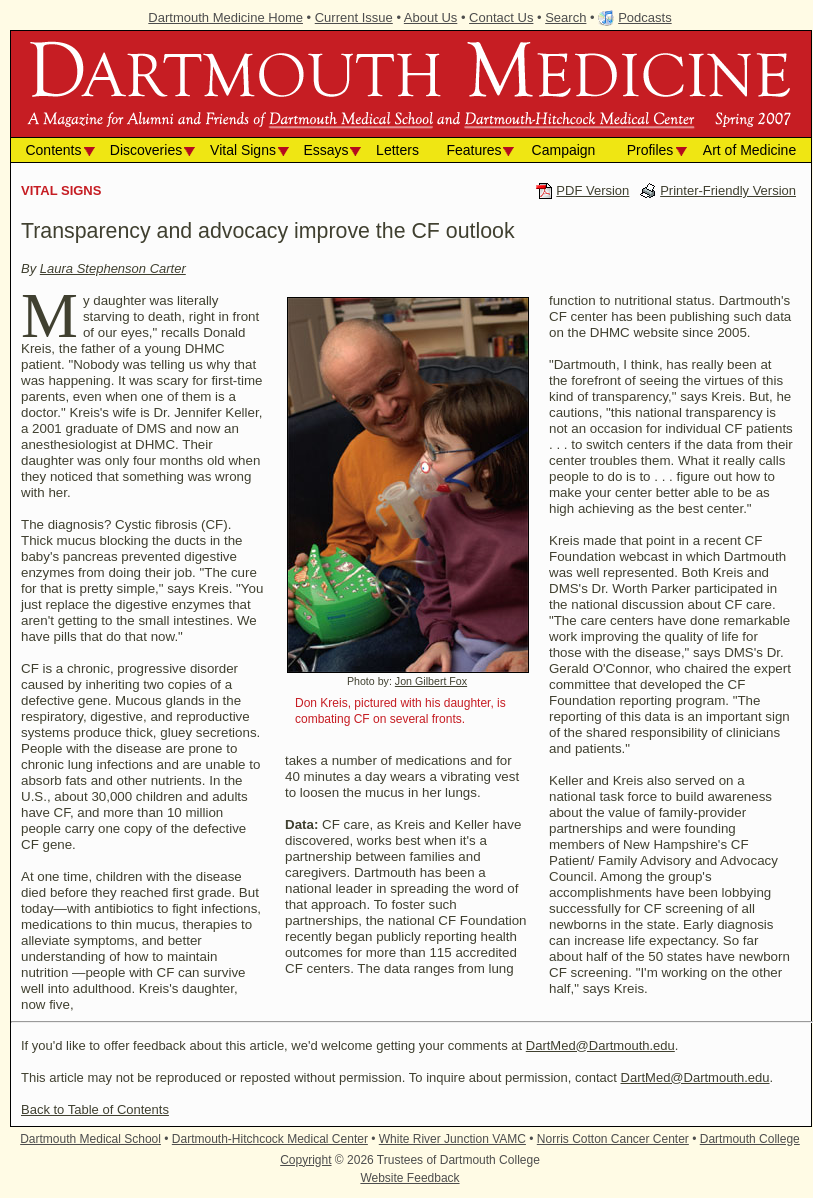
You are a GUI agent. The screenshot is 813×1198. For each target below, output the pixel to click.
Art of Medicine (749, 150)
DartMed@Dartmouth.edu (600, 1045)
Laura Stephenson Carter (113, 268)
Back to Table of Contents (95, 1109)
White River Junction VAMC (452, 1139)
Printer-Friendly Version (728, 190)
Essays (325, 150)
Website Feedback (409, 1178)
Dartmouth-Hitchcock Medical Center (270, 1139)
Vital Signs (243, 150)
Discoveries (146, 150)
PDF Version (592, 190)
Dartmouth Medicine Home (225, 17)
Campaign (564, 150)
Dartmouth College (750, 1139)
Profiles (650, 150)
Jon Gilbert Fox (431, 681)
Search (565, 17)
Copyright (305, 1160)
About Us (430, 17)
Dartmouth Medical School (90, 1139)
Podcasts (644, 17)
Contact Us (501, 17)
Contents (53, 150)
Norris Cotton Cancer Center (613, 1139)
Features (473, 150)
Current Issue (354, 17)
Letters (397, 150)
